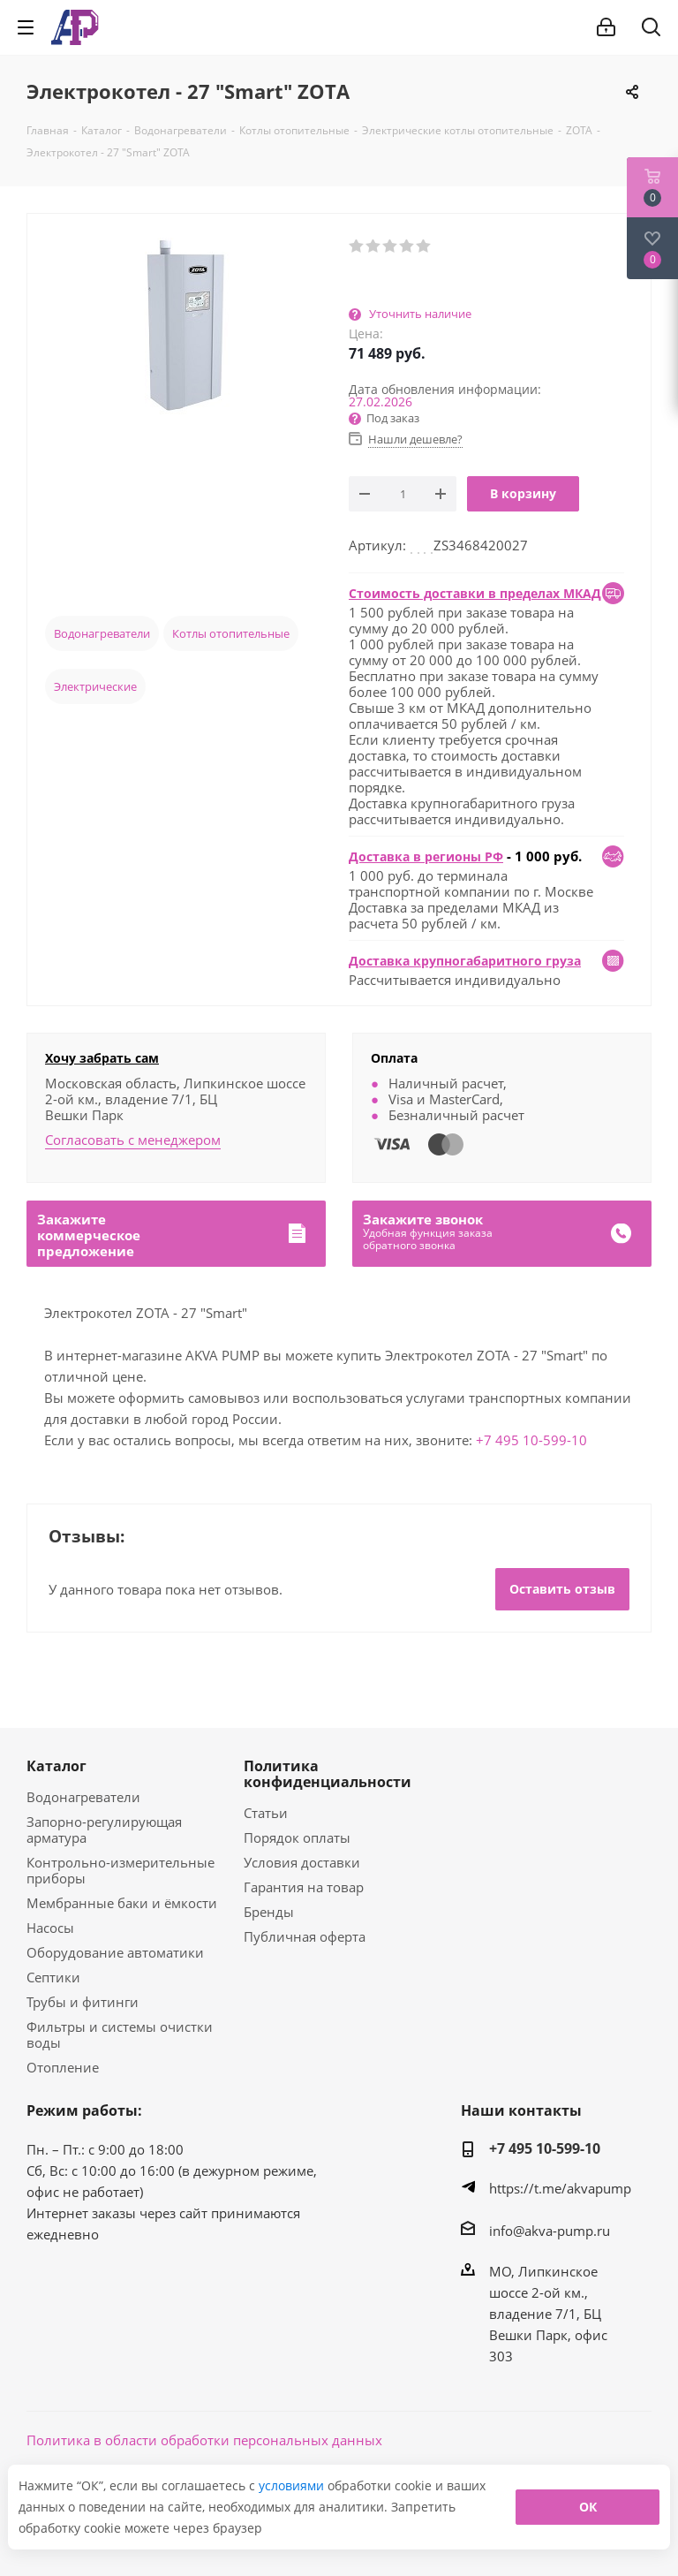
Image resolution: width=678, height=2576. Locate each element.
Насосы (50, 1927)
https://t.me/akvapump (560, 2188)
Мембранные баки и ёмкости (121, 1903)
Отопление (62, 2067)
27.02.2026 (380, 401)
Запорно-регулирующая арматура (104, 1829)
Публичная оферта (304, 1936)
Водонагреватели (102, 633)
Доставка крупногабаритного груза (465, 960)
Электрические (95, 686)
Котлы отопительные (231, 633)
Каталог (56, 1766)
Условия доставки (302, 1862)
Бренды (269, 1912)
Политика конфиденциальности (327, 1774)
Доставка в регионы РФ (426, 856)
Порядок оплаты (297, 1837)
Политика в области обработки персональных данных (204, 2440)
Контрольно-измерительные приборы (120, 1870)
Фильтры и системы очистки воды (119, 2034)
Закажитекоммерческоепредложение (88, 1235)
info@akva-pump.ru (549, 2230)
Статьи (266, 1813)
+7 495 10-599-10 (531, 1440)
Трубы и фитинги (82, 2002)
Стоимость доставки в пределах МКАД (475, 593)
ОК (588, 2506)
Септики (53, 1977)
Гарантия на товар (304, 1887)
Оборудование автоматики (115, 1952)
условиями (293, 2485)
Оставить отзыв (562, 1588)
